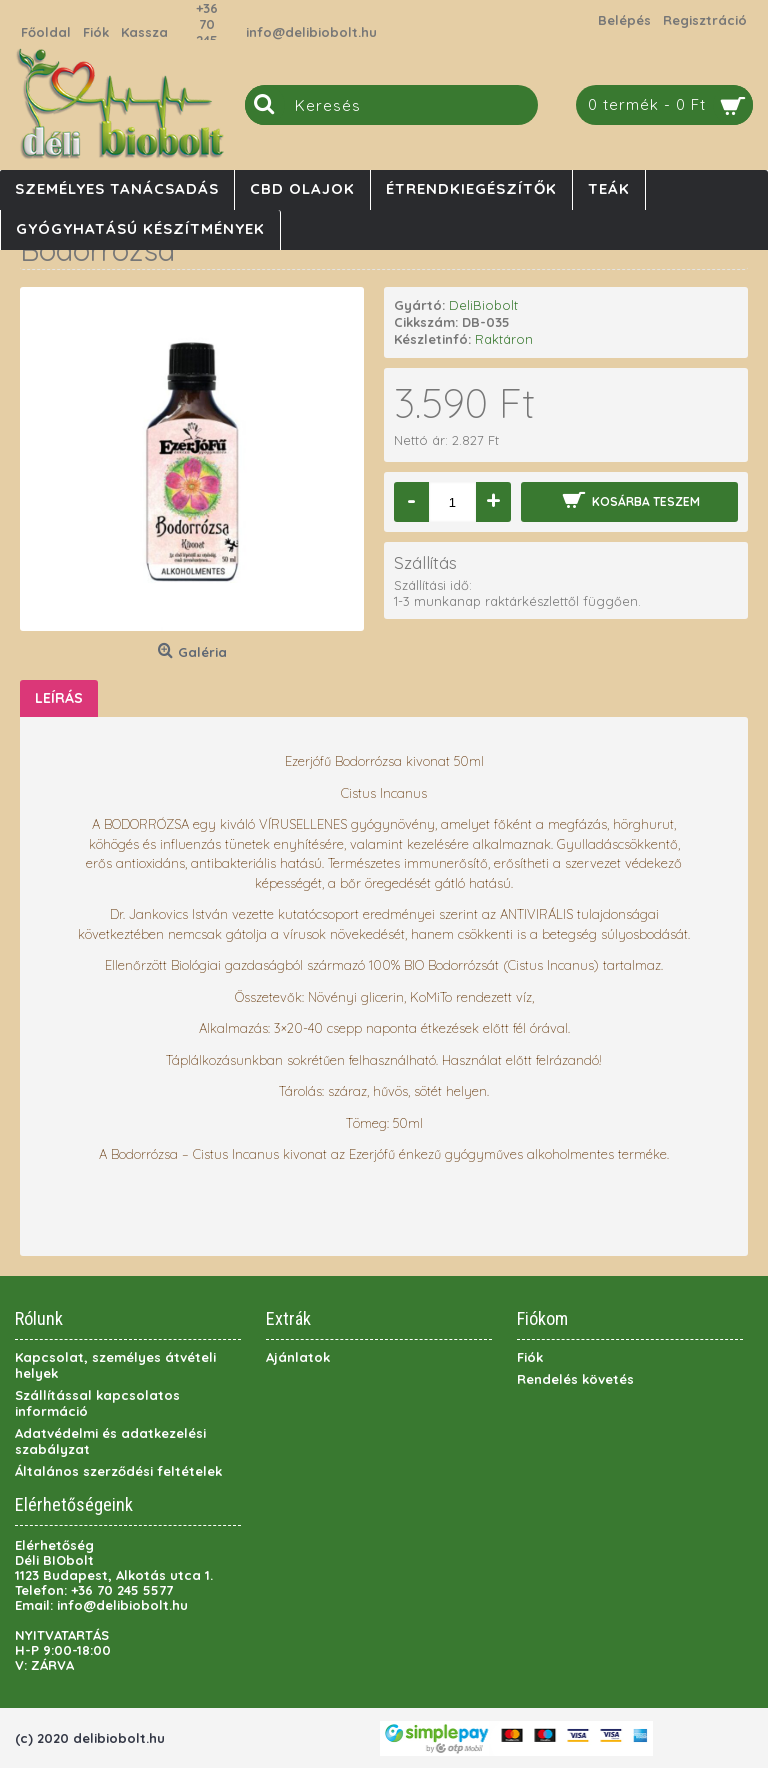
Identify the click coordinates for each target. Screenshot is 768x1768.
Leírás (59, 698)
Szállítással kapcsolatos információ (97, 1403)
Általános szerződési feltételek (118, 1471)
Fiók (530, 1357)
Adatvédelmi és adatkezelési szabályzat (110, 1441)
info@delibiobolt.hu (311, 32)
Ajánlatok (298, 1357)
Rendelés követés (575, 1379)
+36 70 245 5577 (207, 32)
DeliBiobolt (483, 305)
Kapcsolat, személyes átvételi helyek (115, 1365)
